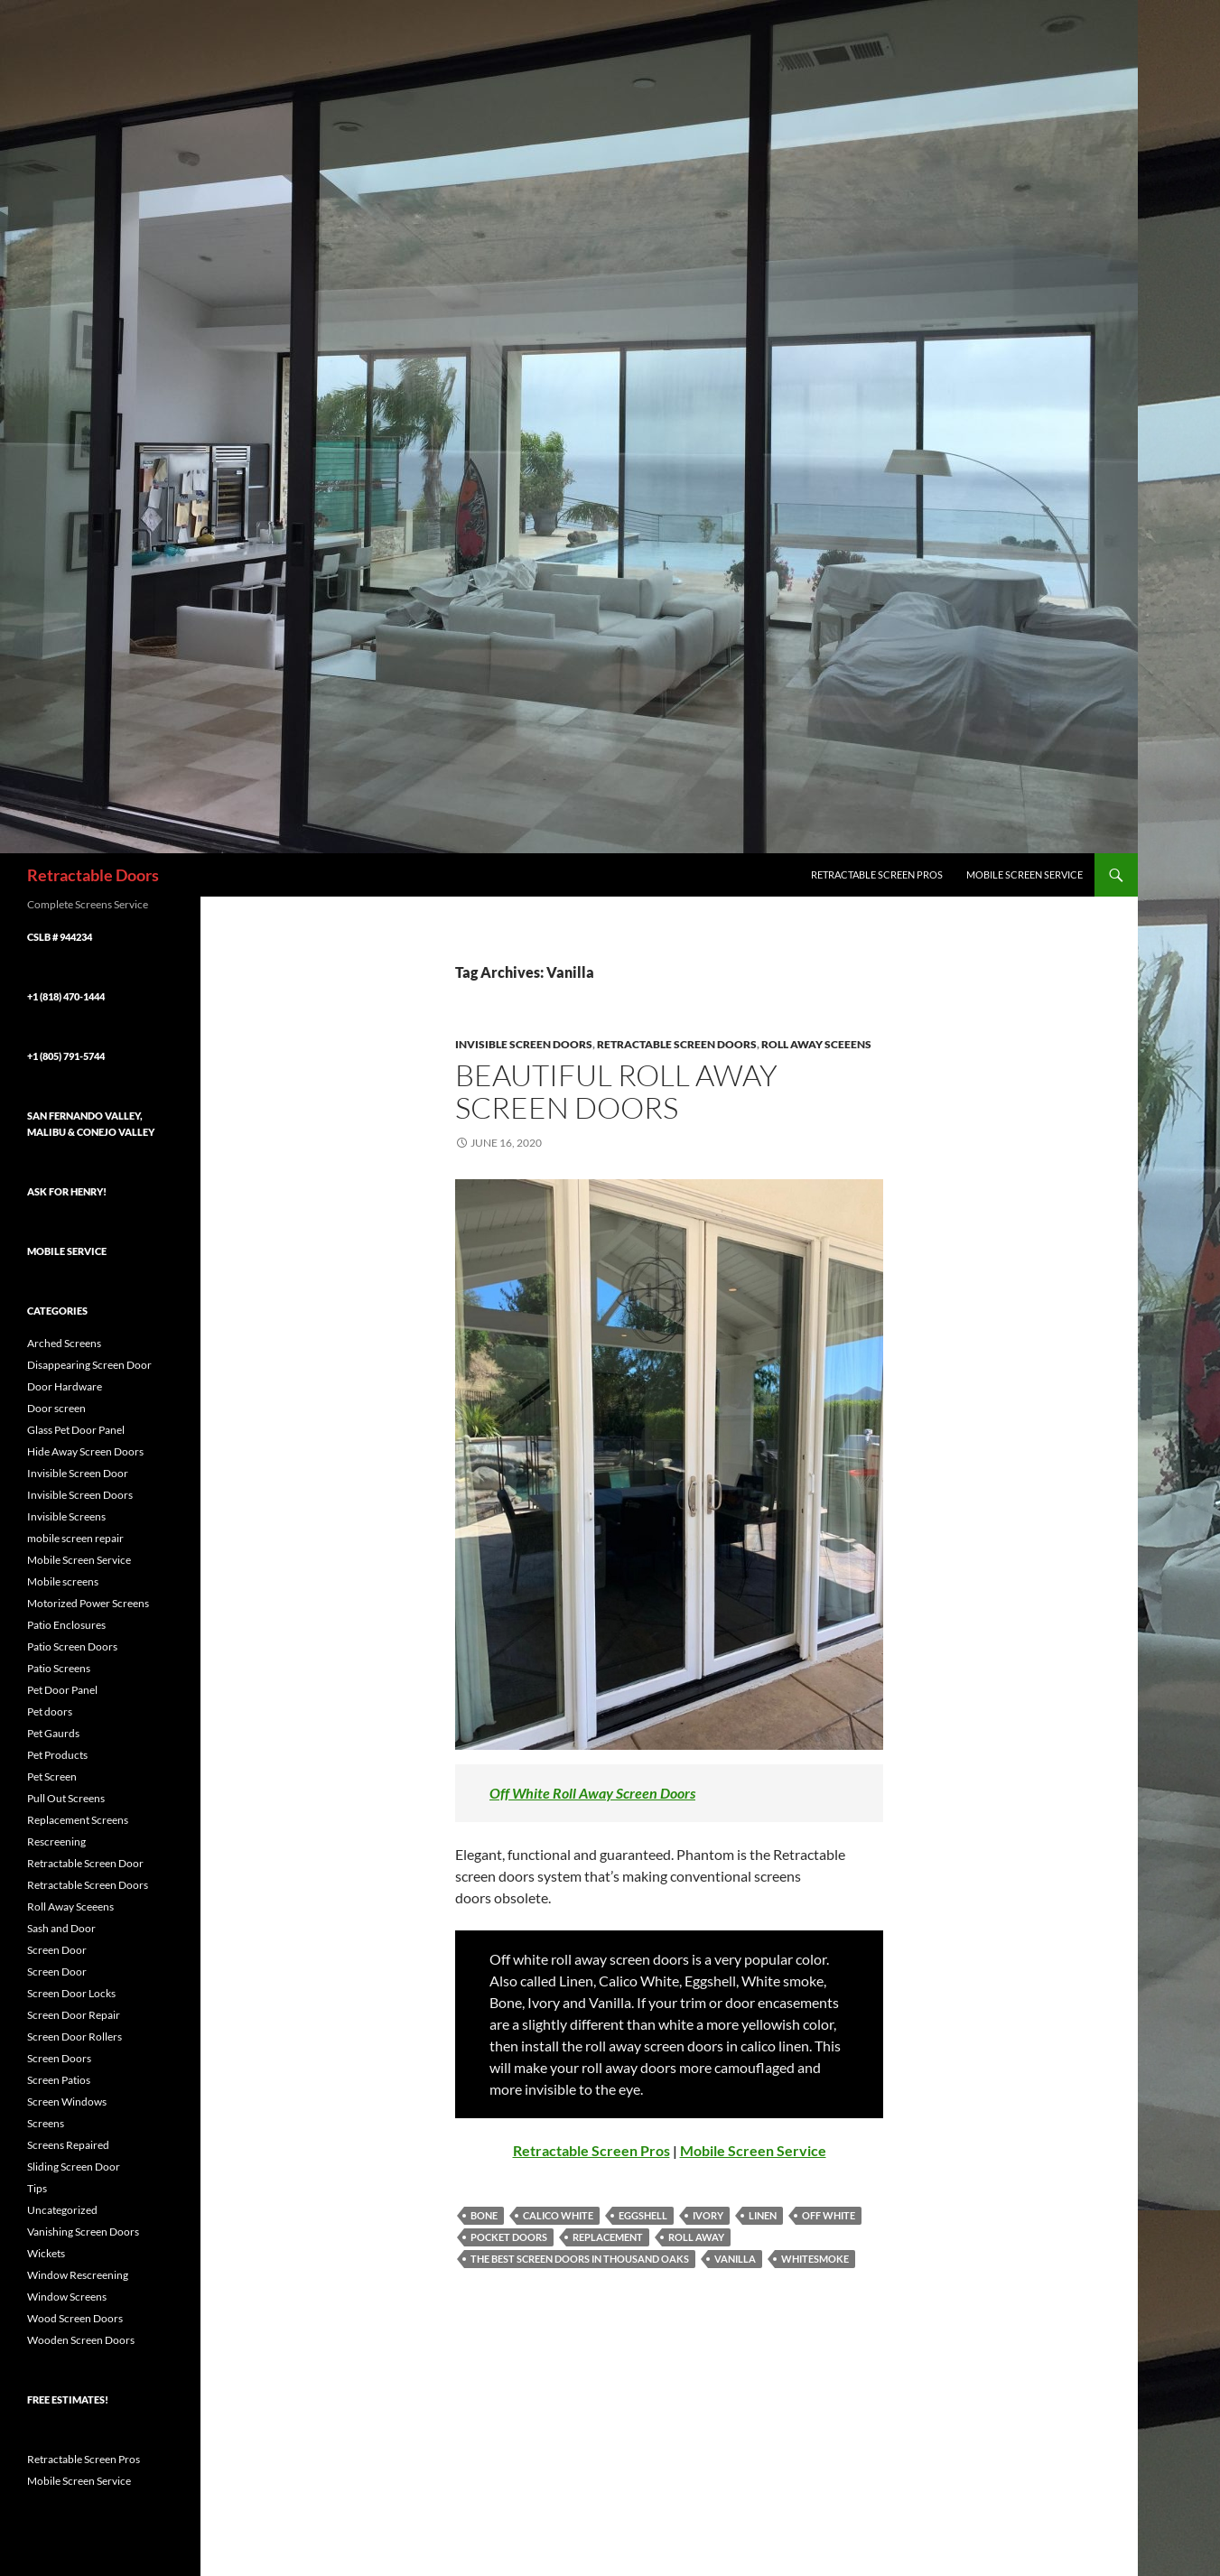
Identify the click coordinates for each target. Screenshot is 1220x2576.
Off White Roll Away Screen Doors (592, 1792)
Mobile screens (62, 1581)
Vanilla (735, 2258)
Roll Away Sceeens (816, 1044)
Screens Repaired (68, 2145)
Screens (45, 2123)
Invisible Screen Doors (523, 1044)
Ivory (708, 2215)
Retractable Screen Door (85, 1863)
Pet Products (57, 1755)
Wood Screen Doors (75, 2318)
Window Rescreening (77, 2275)
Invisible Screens (66, 1516)
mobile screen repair (75, 1538)
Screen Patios (58, 2080)
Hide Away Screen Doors (85, 1451)
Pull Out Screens (66, 1798)
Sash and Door (61, 1928)
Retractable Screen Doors (677, 1044)
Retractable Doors (93, 875)
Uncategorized (62, 2210)
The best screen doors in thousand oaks (579, 2258)
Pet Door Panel (62, 1690)
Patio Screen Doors (72, 1646)
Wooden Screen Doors (81, 2340)
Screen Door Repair (73, 2015)
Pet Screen (52, 1776)
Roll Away (696, 2237)
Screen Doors (59, 2058)
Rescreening (56, 1841)
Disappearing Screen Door (89, 1365)
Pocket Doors (508, 2237)
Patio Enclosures (66, 1625)
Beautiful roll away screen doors (616, 1091)
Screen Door (57, 1950)
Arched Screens (64, 1343)
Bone (484, 2215)
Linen (763, 2215)
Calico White (558, 2215)
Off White (828, 2215)
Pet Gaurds (53, 1733)
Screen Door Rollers (74, 2036)
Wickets (46, 2253)
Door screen (56, 1408)
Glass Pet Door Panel (76, 1430)
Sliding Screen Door (73, 2166)
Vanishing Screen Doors (83, 2231)
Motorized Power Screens (88, 1603)
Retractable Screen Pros (877, 874)
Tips (37, 2188)
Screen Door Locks (71, 1993)
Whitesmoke (815, 2258)
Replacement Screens (77, 1820)
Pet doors (49, 1711)
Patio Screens (58, 1668)
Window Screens (67, 2296)
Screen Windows (67, 2101)
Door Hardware (64, 1386)
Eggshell (643, 2215)
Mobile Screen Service (1024, 874)
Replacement (608, 2237)
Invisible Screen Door (77, 1473)
